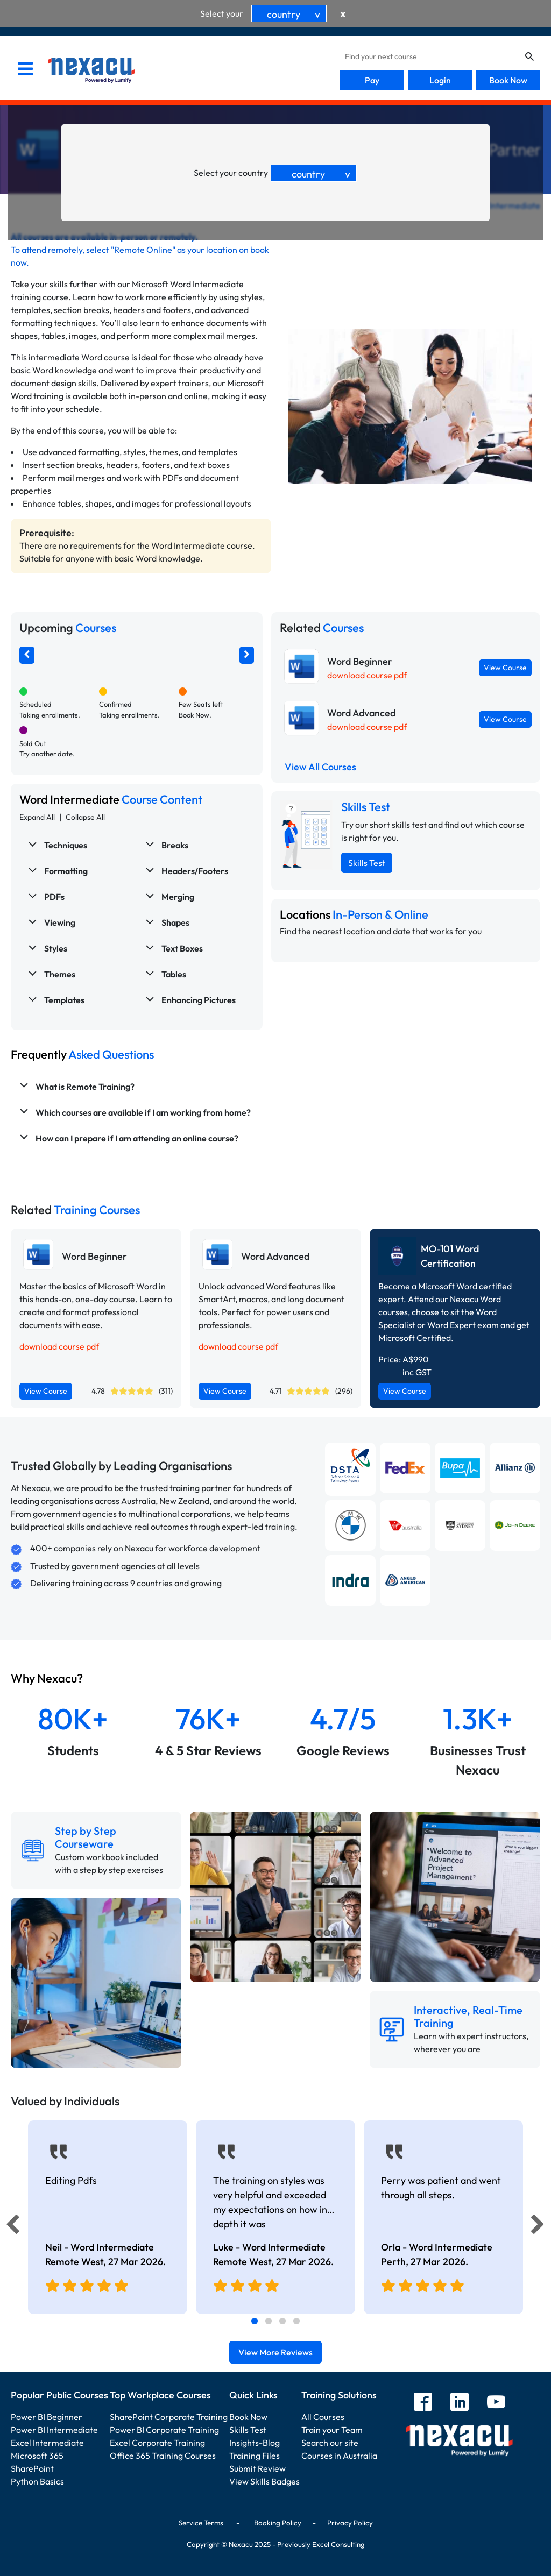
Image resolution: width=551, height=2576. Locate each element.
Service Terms (201, 2522)
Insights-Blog (254, 2442)
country (295, 14)
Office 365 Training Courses (163, 2455)
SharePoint (32, 2468)
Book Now (508, 80)
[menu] (25, 70)
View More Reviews (275, 2352)
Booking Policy (277, 2522)
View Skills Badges (264, 2481)
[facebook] (423, 2403)
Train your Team (332, 2429)
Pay (372, 80)
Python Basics (37, 2481)
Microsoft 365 (37, 2455)
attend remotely (52, 249)
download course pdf (367, 675)
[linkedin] (459, 2403)
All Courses (322, 2416)
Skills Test (366, 862)
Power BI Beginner (46, 2416)
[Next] (539, 2227)
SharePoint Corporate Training (169, 2416)
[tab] (254, 2321)
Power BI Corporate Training (164, 2429)
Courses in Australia (339, 2455)
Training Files (254, 2455)
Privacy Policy (350, 2522)
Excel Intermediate (47, 2442)
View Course (505, 667)
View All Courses (320, 767)
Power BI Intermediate (54, 2429)
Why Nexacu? (48, 1678)
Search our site (329, 2442)
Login (440, 80)
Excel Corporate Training (157, 2442)
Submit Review (257, 2468)
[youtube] (496, 2403)
